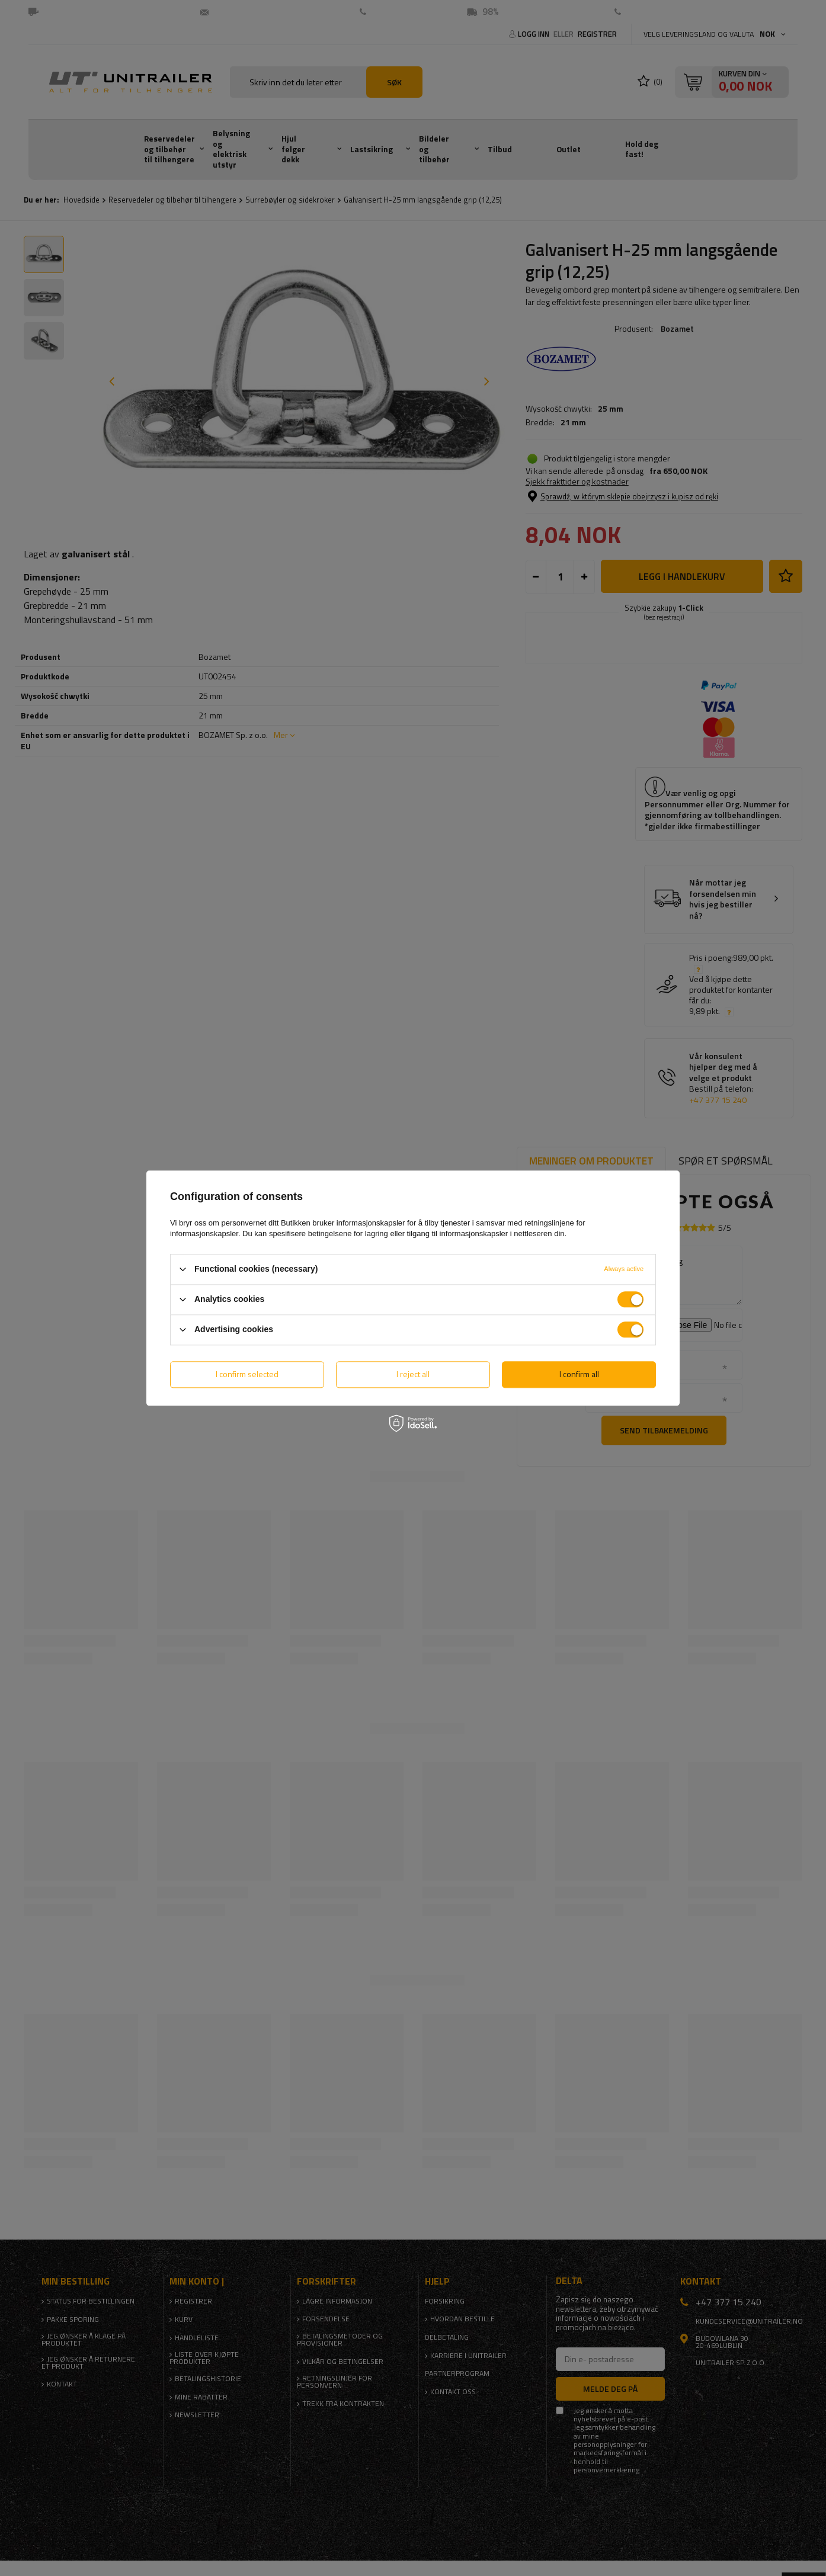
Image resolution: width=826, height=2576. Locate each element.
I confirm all (579, 1374)
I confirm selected (247, 1374)
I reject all (413, 1374)
